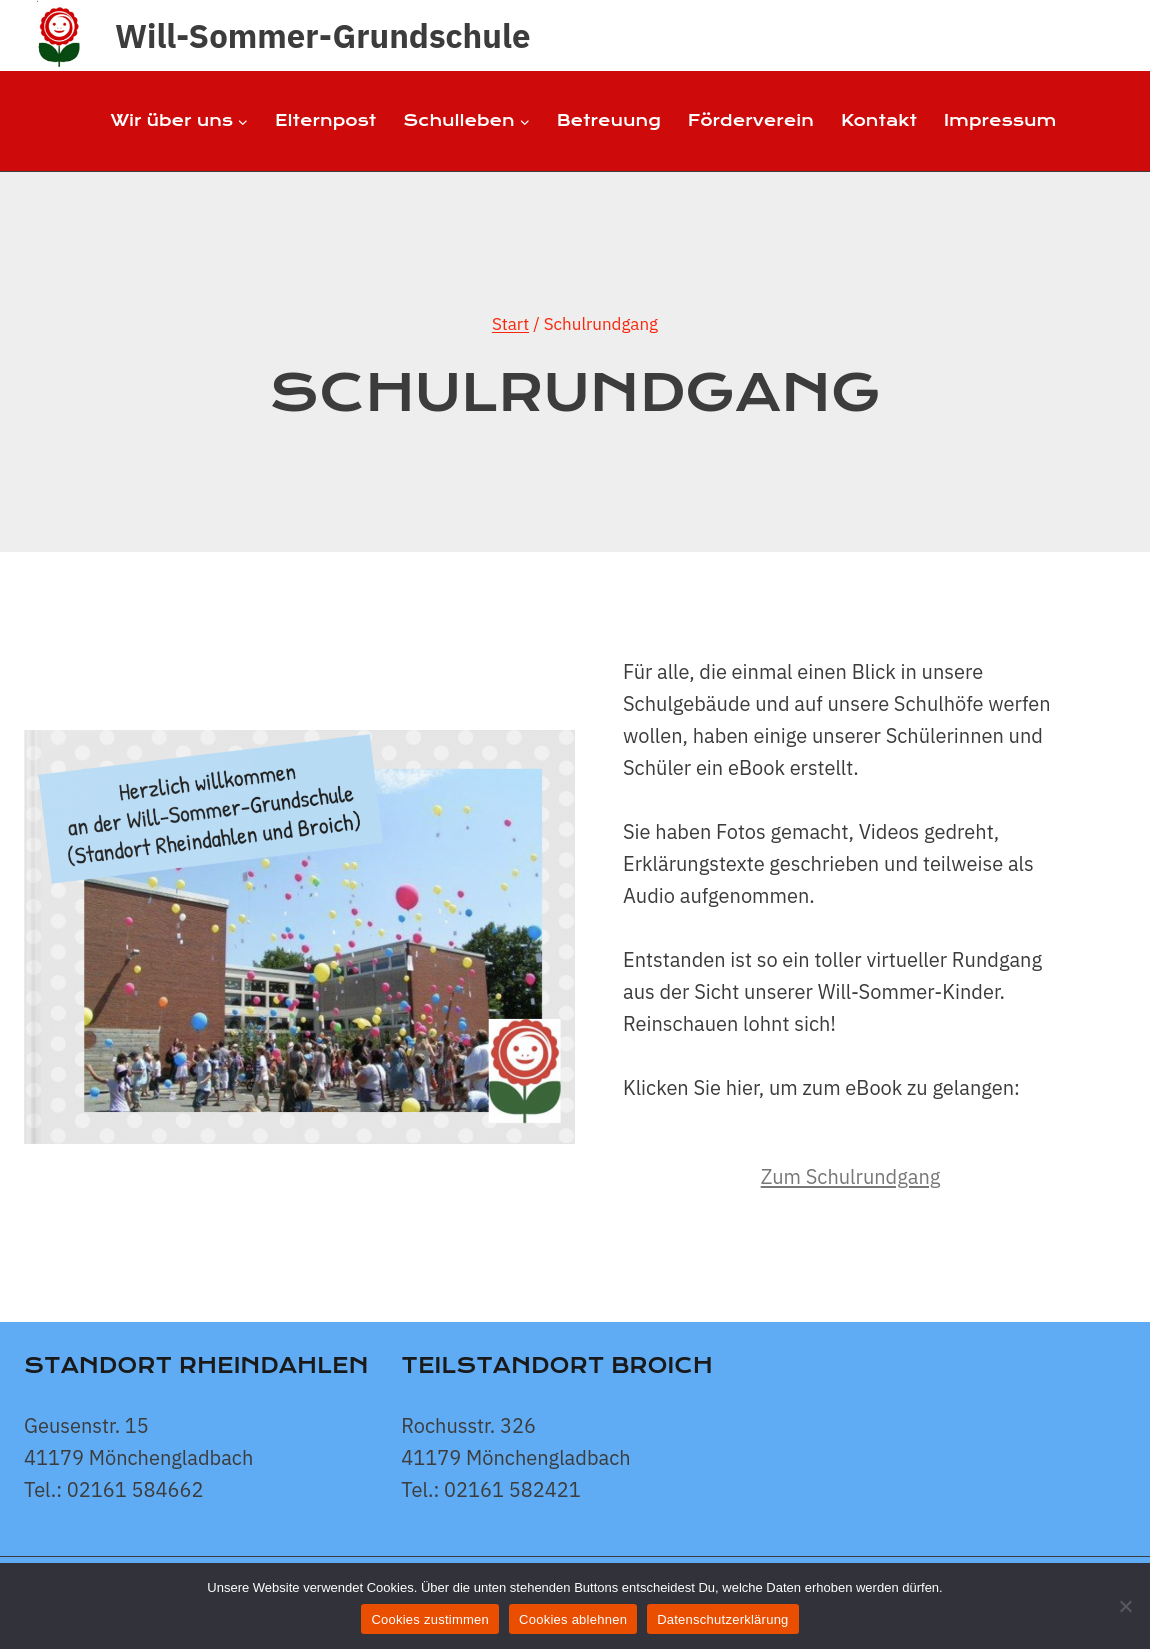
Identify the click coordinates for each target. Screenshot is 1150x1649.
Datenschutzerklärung (722, 1619)
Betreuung (609, 120)
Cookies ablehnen (573, 1619)
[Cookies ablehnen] (1125, 1606)
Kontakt (879, 120)
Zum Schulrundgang (851, 1176)
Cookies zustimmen (430, 1619)
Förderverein (751, 120)
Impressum (1000, 120)
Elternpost (325, 120)
